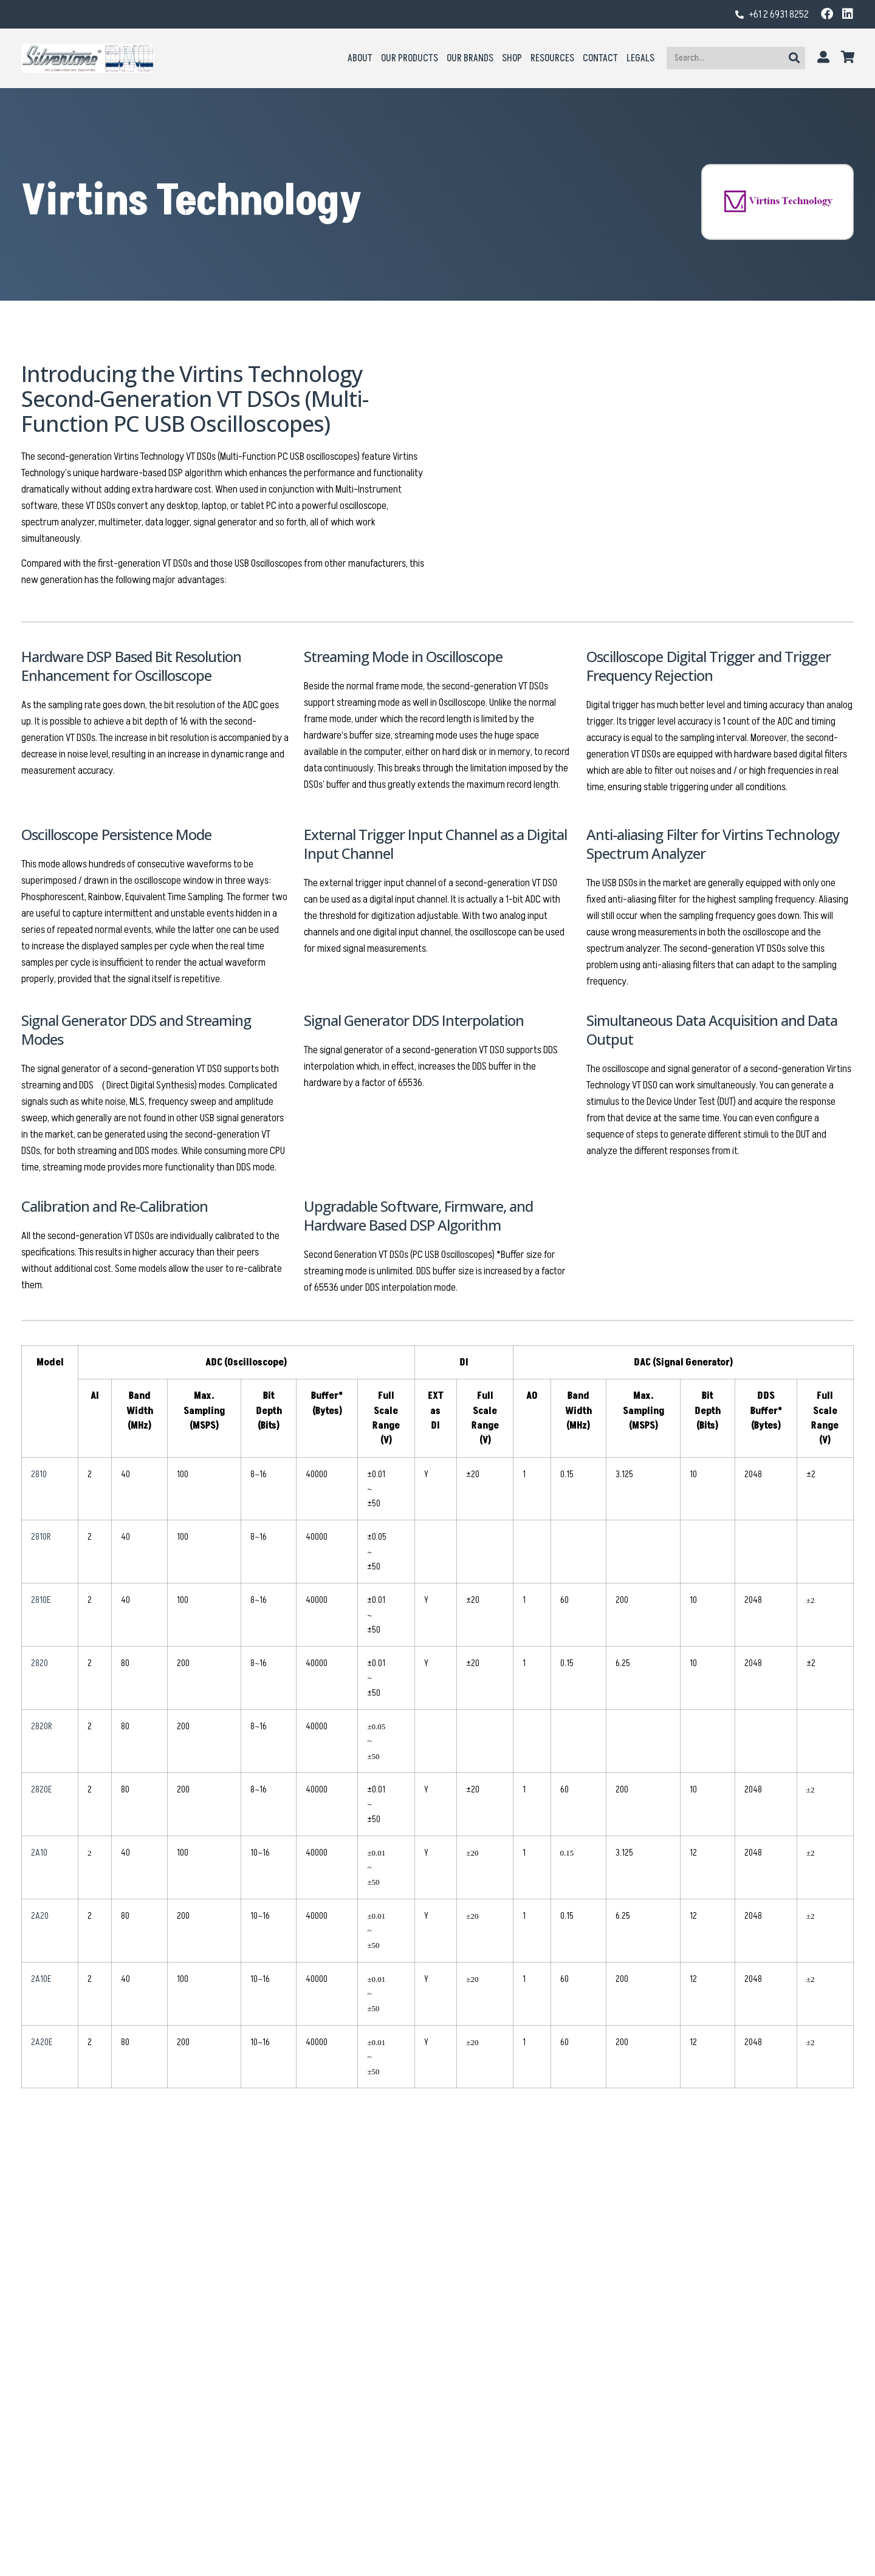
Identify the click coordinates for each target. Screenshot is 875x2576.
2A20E (42, 2042)
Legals (640, 58)
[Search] (794, 58)
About (360, 58)
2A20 (40, 1915)
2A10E (41, 1979)
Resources (552, 58)
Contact (600, 58)
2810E (41, 1600)
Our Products (409, 58)
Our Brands (470, 58)
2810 (39, 1474)
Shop (512, 58)
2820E (41, 1789)
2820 (39, 1663)
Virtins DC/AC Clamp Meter (437, 2405)
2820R (41, 1726)
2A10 (39, 1852)
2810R (41, 1536)
